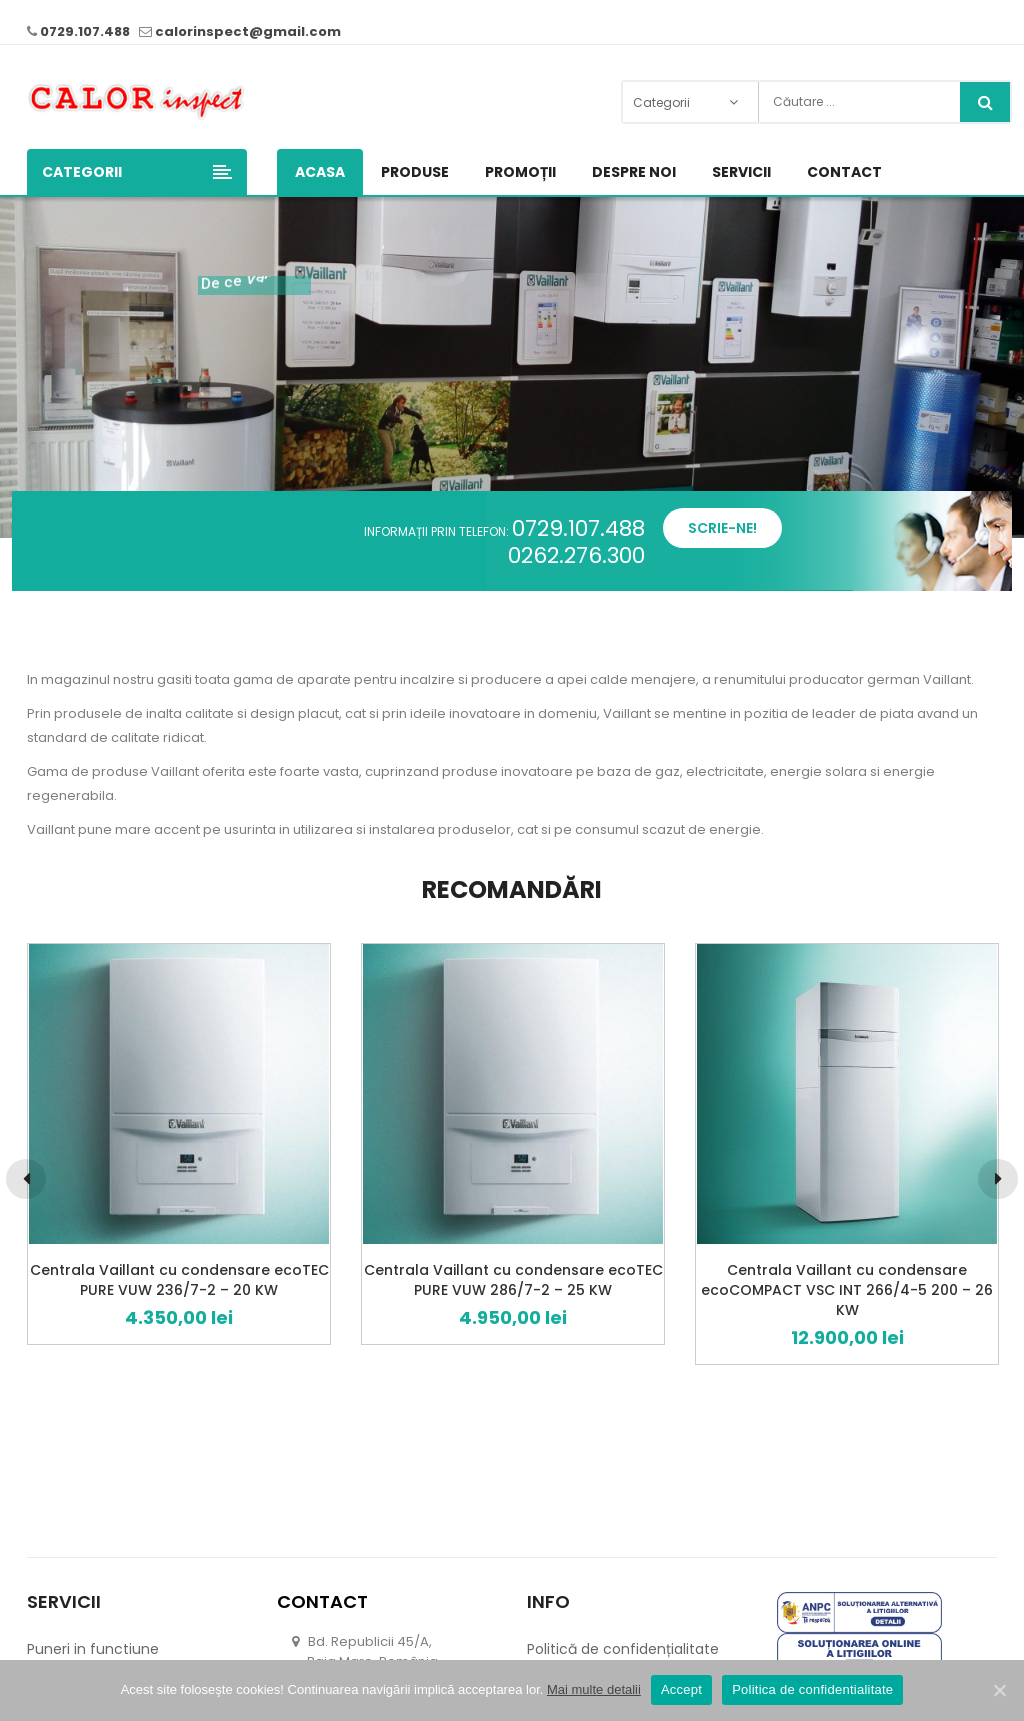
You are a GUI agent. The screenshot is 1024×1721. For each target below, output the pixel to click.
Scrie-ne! (722, 528)
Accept (681, 1689)
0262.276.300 (576, 555)
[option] (179, 1144)
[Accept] (999, 1690)
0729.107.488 (85, 31)
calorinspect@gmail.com (248, 31)
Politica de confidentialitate (812, 1689)
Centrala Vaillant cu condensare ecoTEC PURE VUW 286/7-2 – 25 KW (513, 1280)
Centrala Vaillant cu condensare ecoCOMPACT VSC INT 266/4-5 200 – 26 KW (847, 1290)
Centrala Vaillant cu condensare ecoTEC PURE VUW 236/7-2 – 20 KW (179, 1280)
